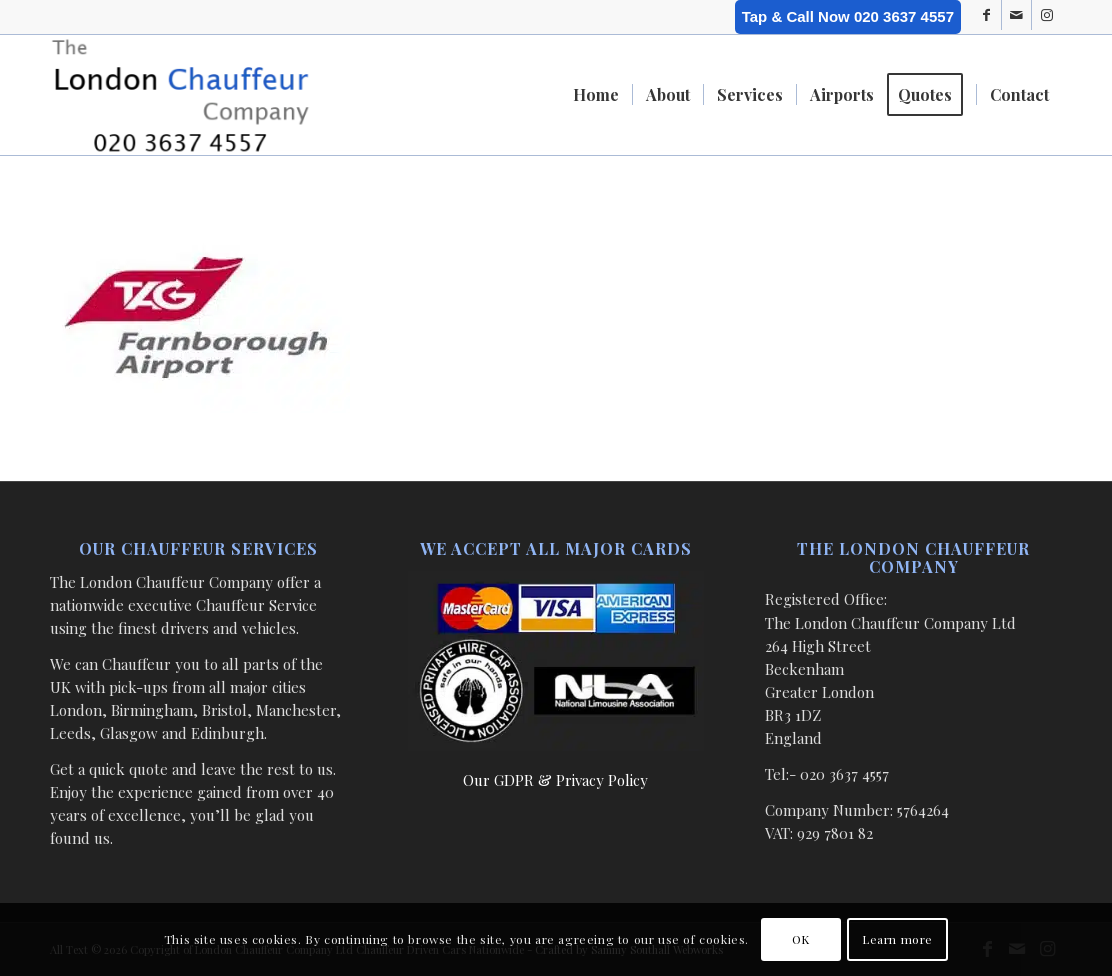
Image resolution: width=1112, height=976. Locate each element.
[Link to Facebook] (986, 15)
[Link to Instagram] (1047, 15)
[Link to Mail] (1016, 15)
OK (801, 939)
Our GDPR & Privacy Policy (555, 780)
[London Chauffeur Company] (180, 95)
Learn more (897, 939)
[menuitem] (596, 95)
